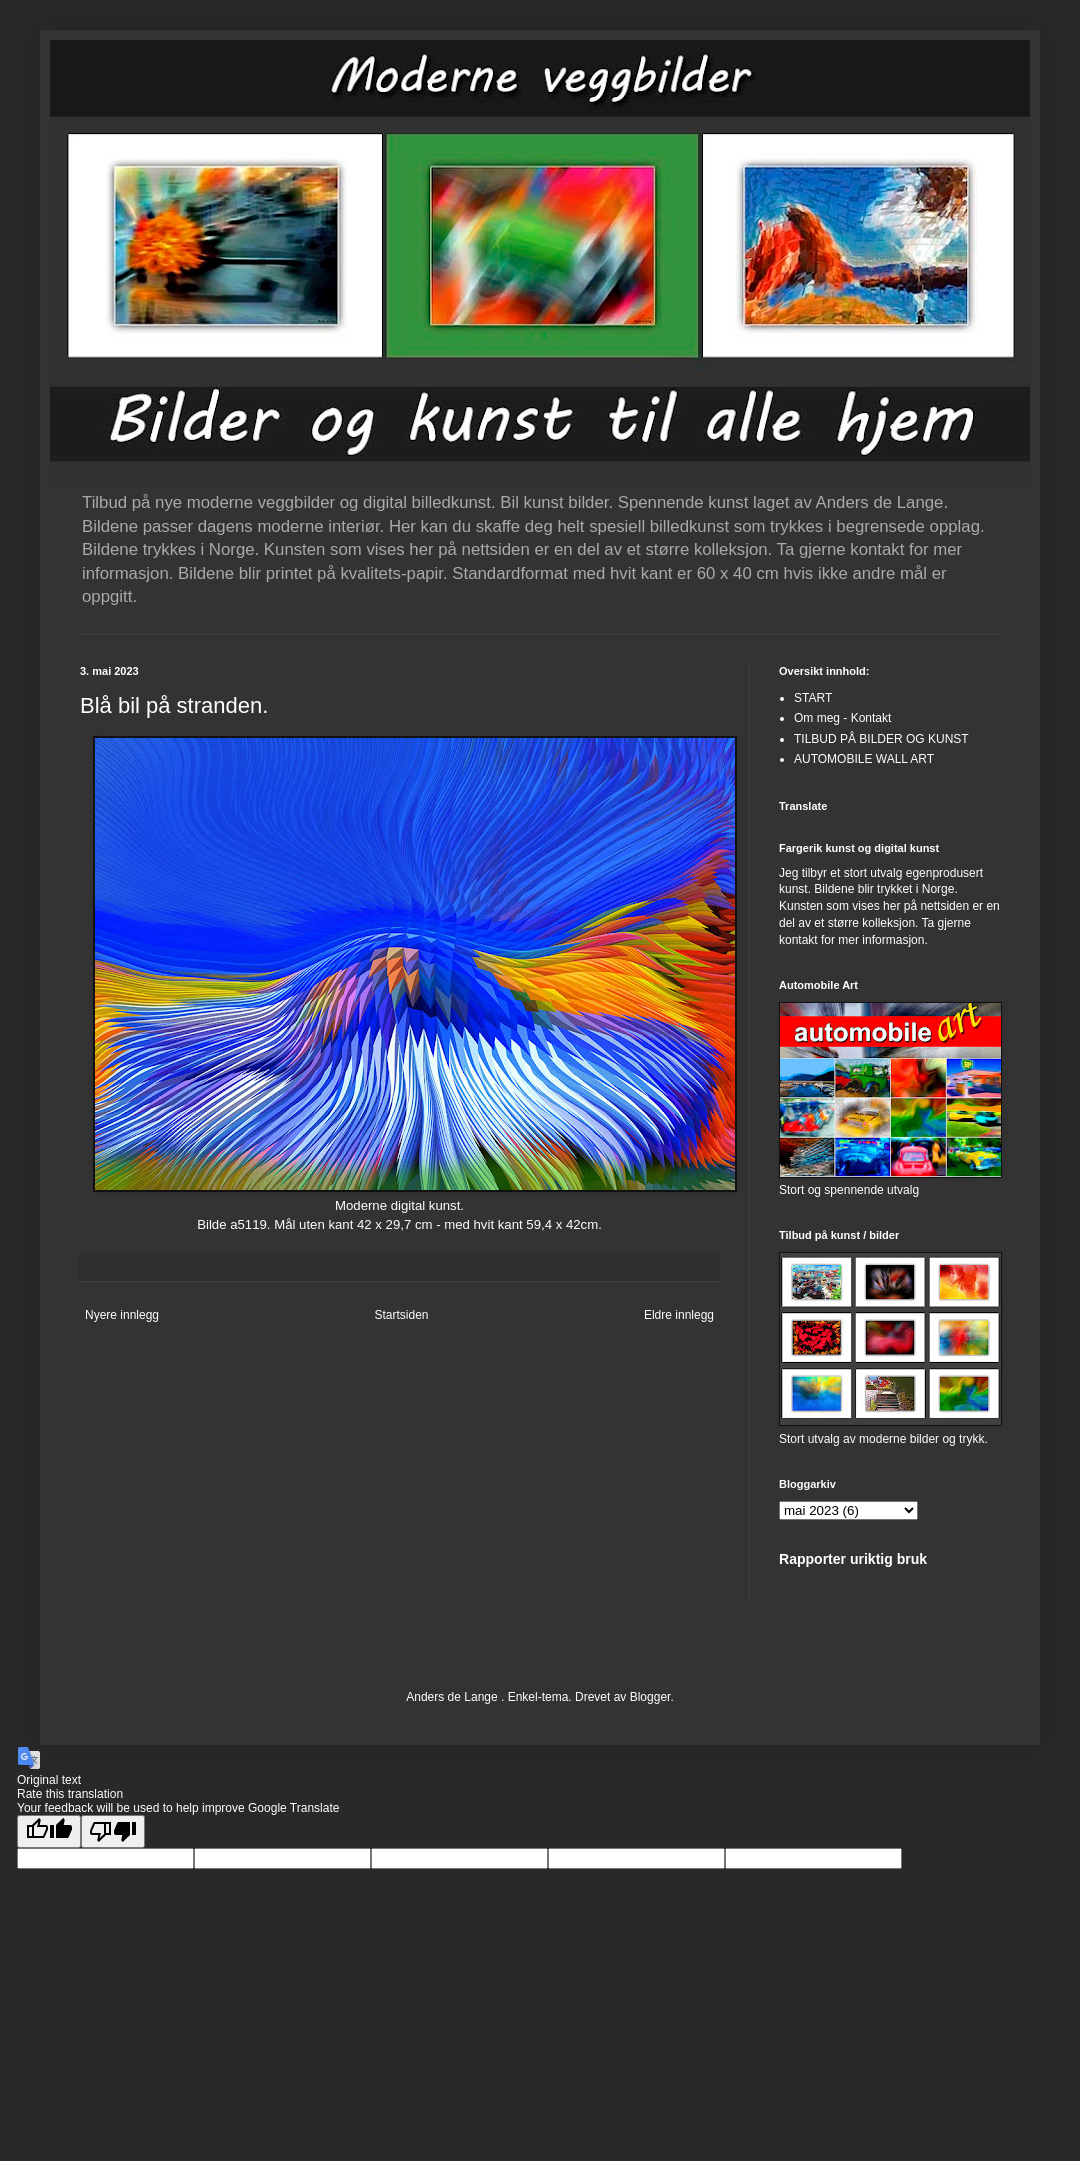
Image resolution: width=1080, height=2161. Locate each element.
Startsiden (401, 1315)
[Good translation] (49, 1831)
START (813, 698)
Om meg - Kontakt (842, 718)
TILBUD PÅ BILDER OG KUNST (881, 739)
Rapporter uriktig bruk (853, 1559)
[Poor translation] (113, 1831)
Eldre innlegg (679, 1315)
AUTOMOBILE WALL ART (864, 759)
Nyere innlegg (122, 1315)
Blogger (650, 1697)
